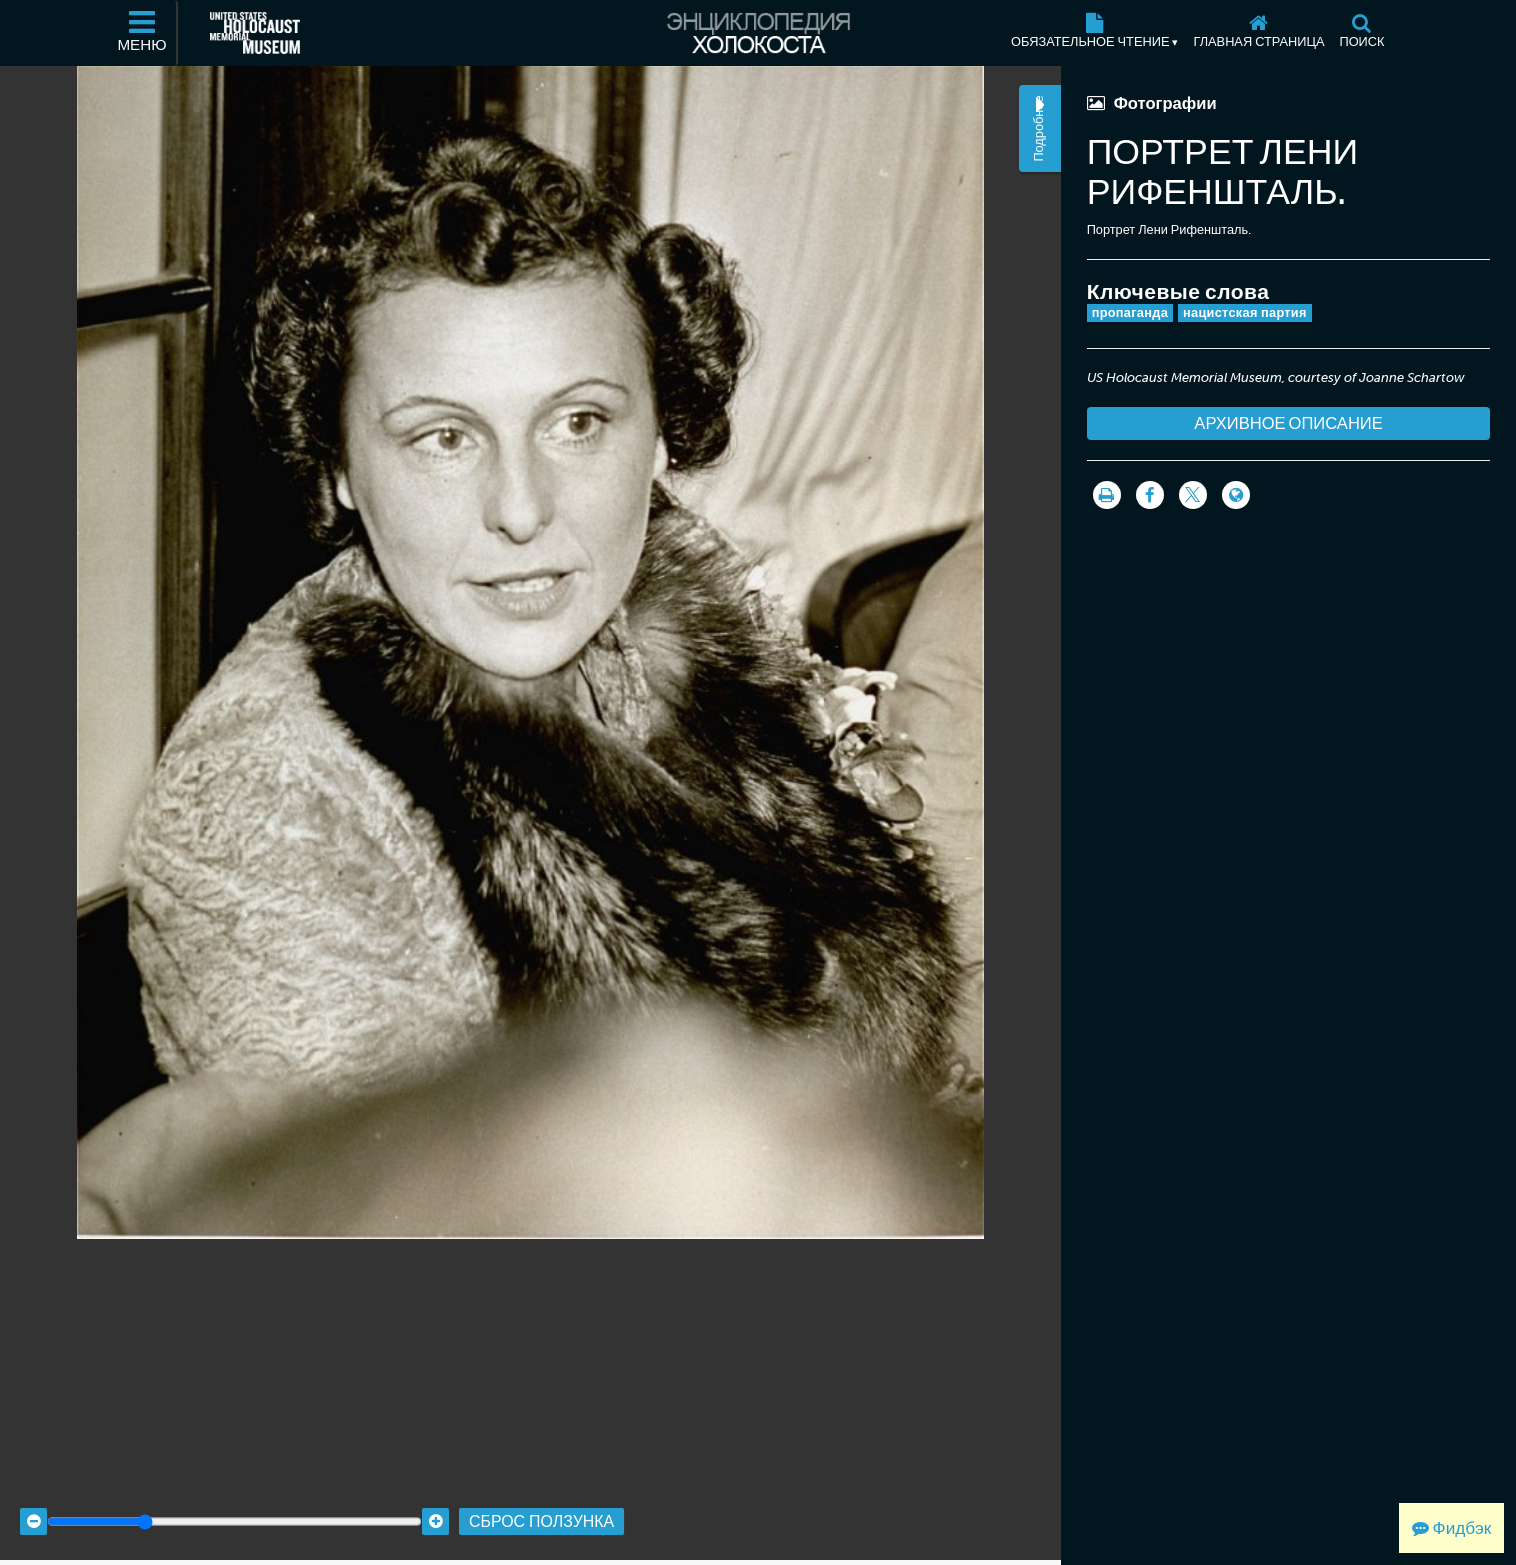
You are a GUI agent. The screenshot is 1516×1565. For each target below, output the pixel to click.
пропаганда (1130, 312)
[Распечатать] (1107, 495)
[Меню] (143, 33)
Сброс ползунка (541, 1505)
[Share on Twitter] (1193, 495)
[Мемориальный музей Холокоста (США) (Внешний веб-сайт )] (255, 33)
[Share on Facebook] (1150, 495)
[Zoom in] (435, 1505)
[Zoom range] (234, 1505)
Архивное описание (1288, 423)
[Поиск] (1362, 33)
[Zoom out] (33, 1505)
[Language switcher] (1236, 495)
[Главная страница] (1259, 33)
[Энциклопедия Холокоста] (758, 33)
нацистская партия (1245, 312)
